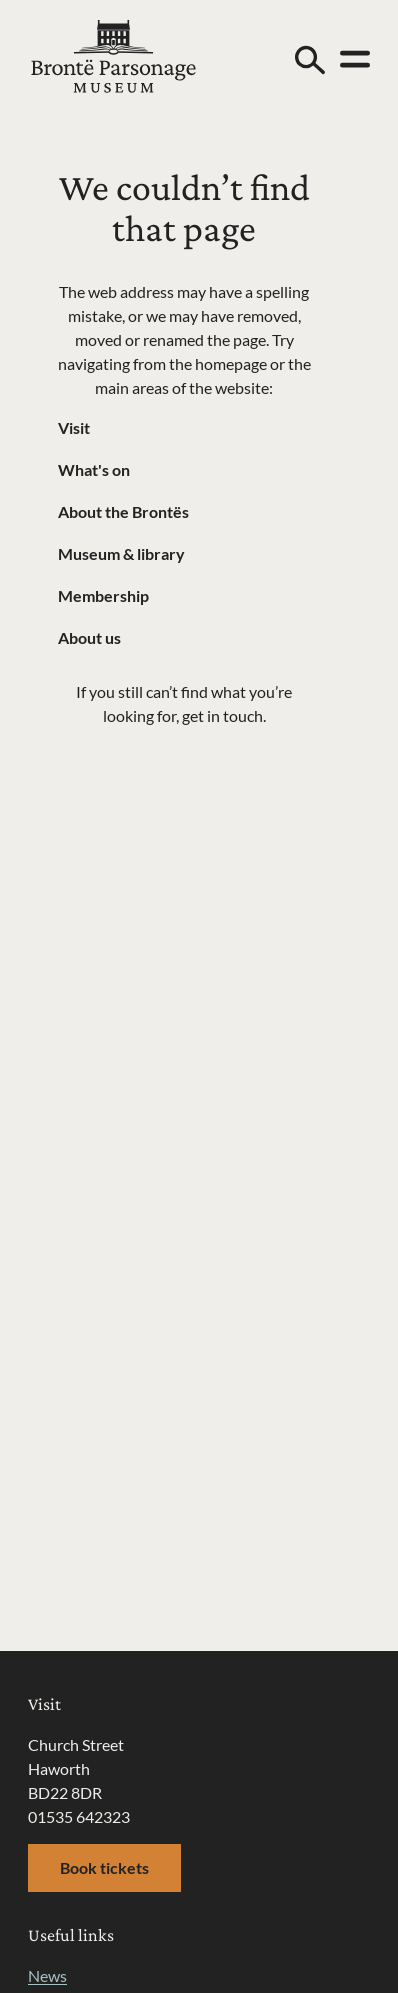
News (47, 1975)
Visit (74, 427)
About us (89, 637)
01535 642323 (79, 1816)
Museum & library (121, 553)
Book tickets (104, 1867)
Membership (103, 595)
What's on (94, 469)
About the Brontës (123, 511)
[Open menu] (355, 59)
